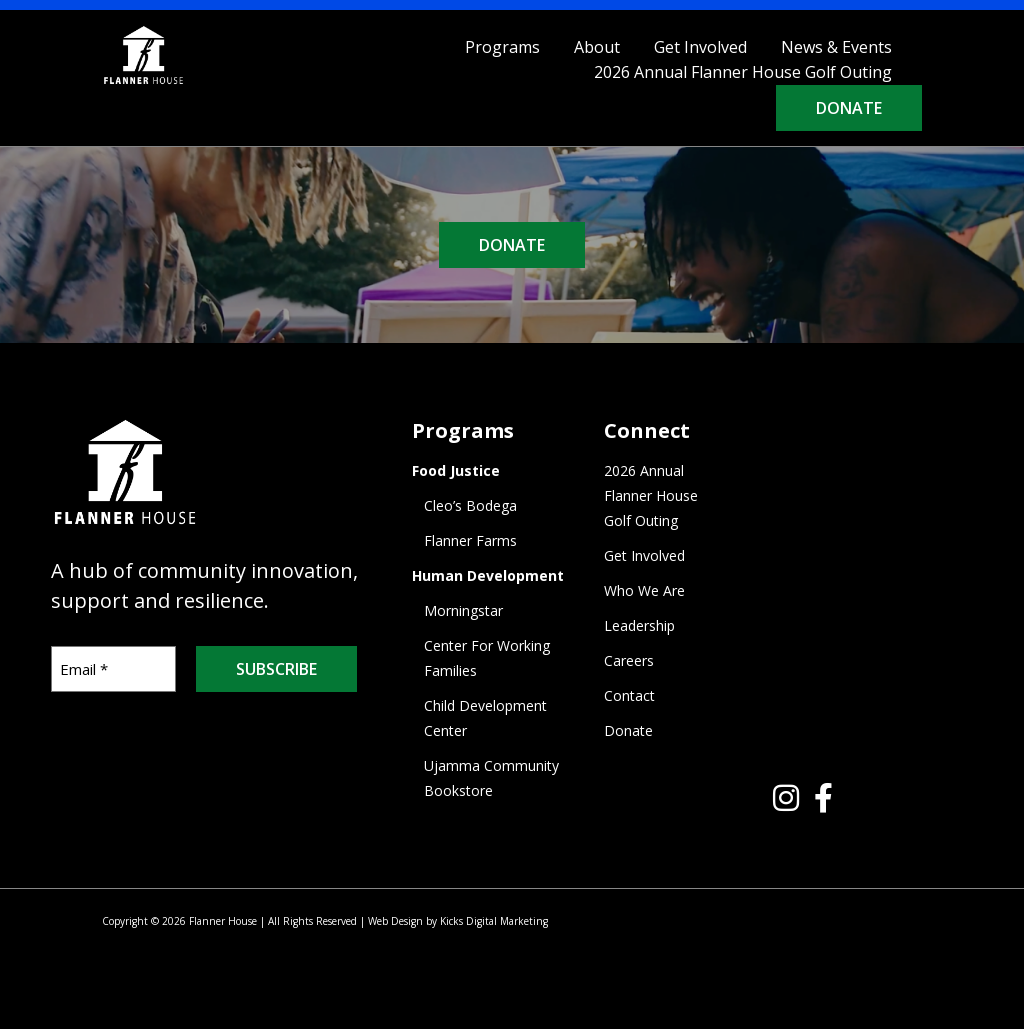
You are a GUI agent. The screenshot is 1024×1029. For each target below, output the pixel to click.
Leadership (639, 625)
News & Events (836, 47)
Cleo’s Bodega (470, 505)
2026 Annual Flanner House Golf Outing (743, 72)
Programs (502, 47)
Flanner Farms (470, 540)
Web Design (395, 921)
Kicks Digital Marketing (494, 921)
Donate (849, 108)
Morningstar (463, 610)
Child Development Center (485, 718)
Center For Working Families (487, 658)
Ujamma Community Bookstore (491, 778)
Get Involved (700, 47)
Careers (629, 660)
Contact (629, 695)
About (597, 47)
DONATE (512, 245)
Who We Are (644, 590)
